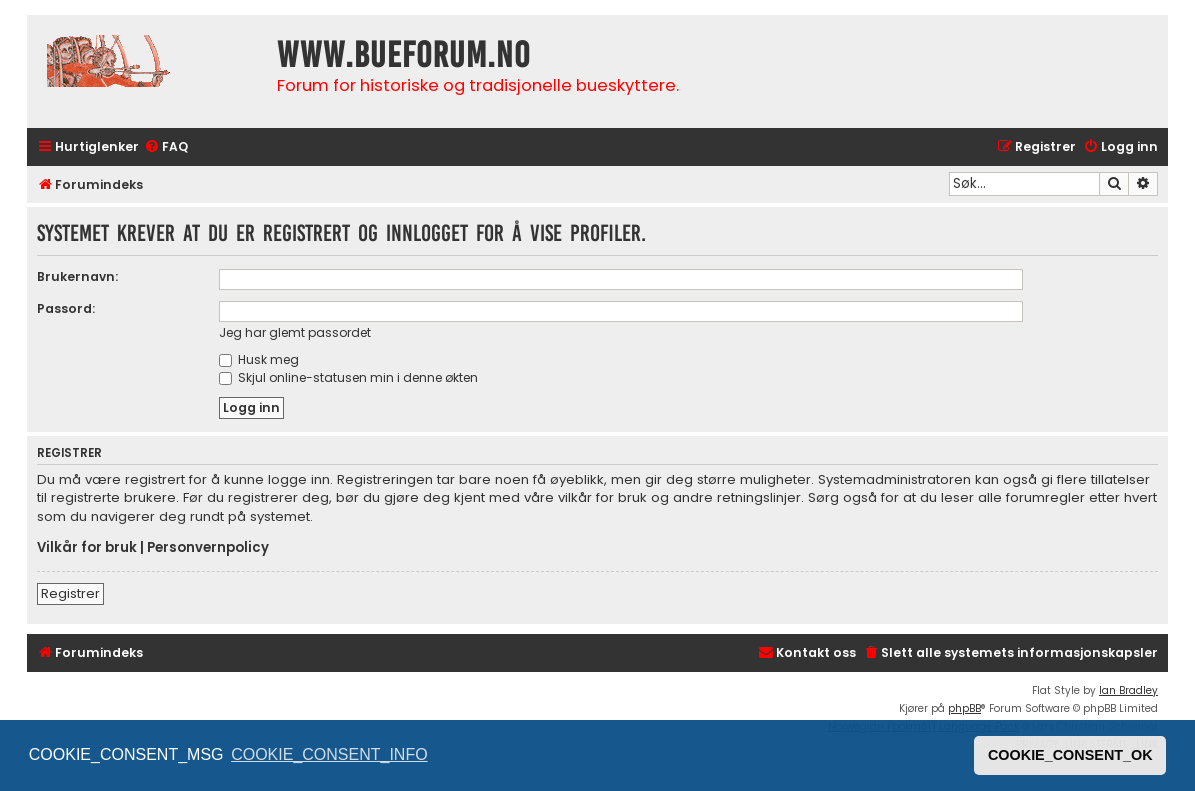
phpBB (964, 708)
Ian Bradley (1128, 690)
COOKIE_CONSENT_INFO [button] (329, 754)
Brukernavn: (77, 276)
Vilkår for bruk (87, 548)
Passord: (66, 308)
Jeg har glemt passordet (295, 332)
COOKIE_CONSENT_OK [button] (1070, 755)
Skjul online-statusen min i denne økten (348, 377)
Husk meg (259, 359)
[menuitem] (166, 147)
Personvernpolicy (208, 548)
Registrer (70, 593)
